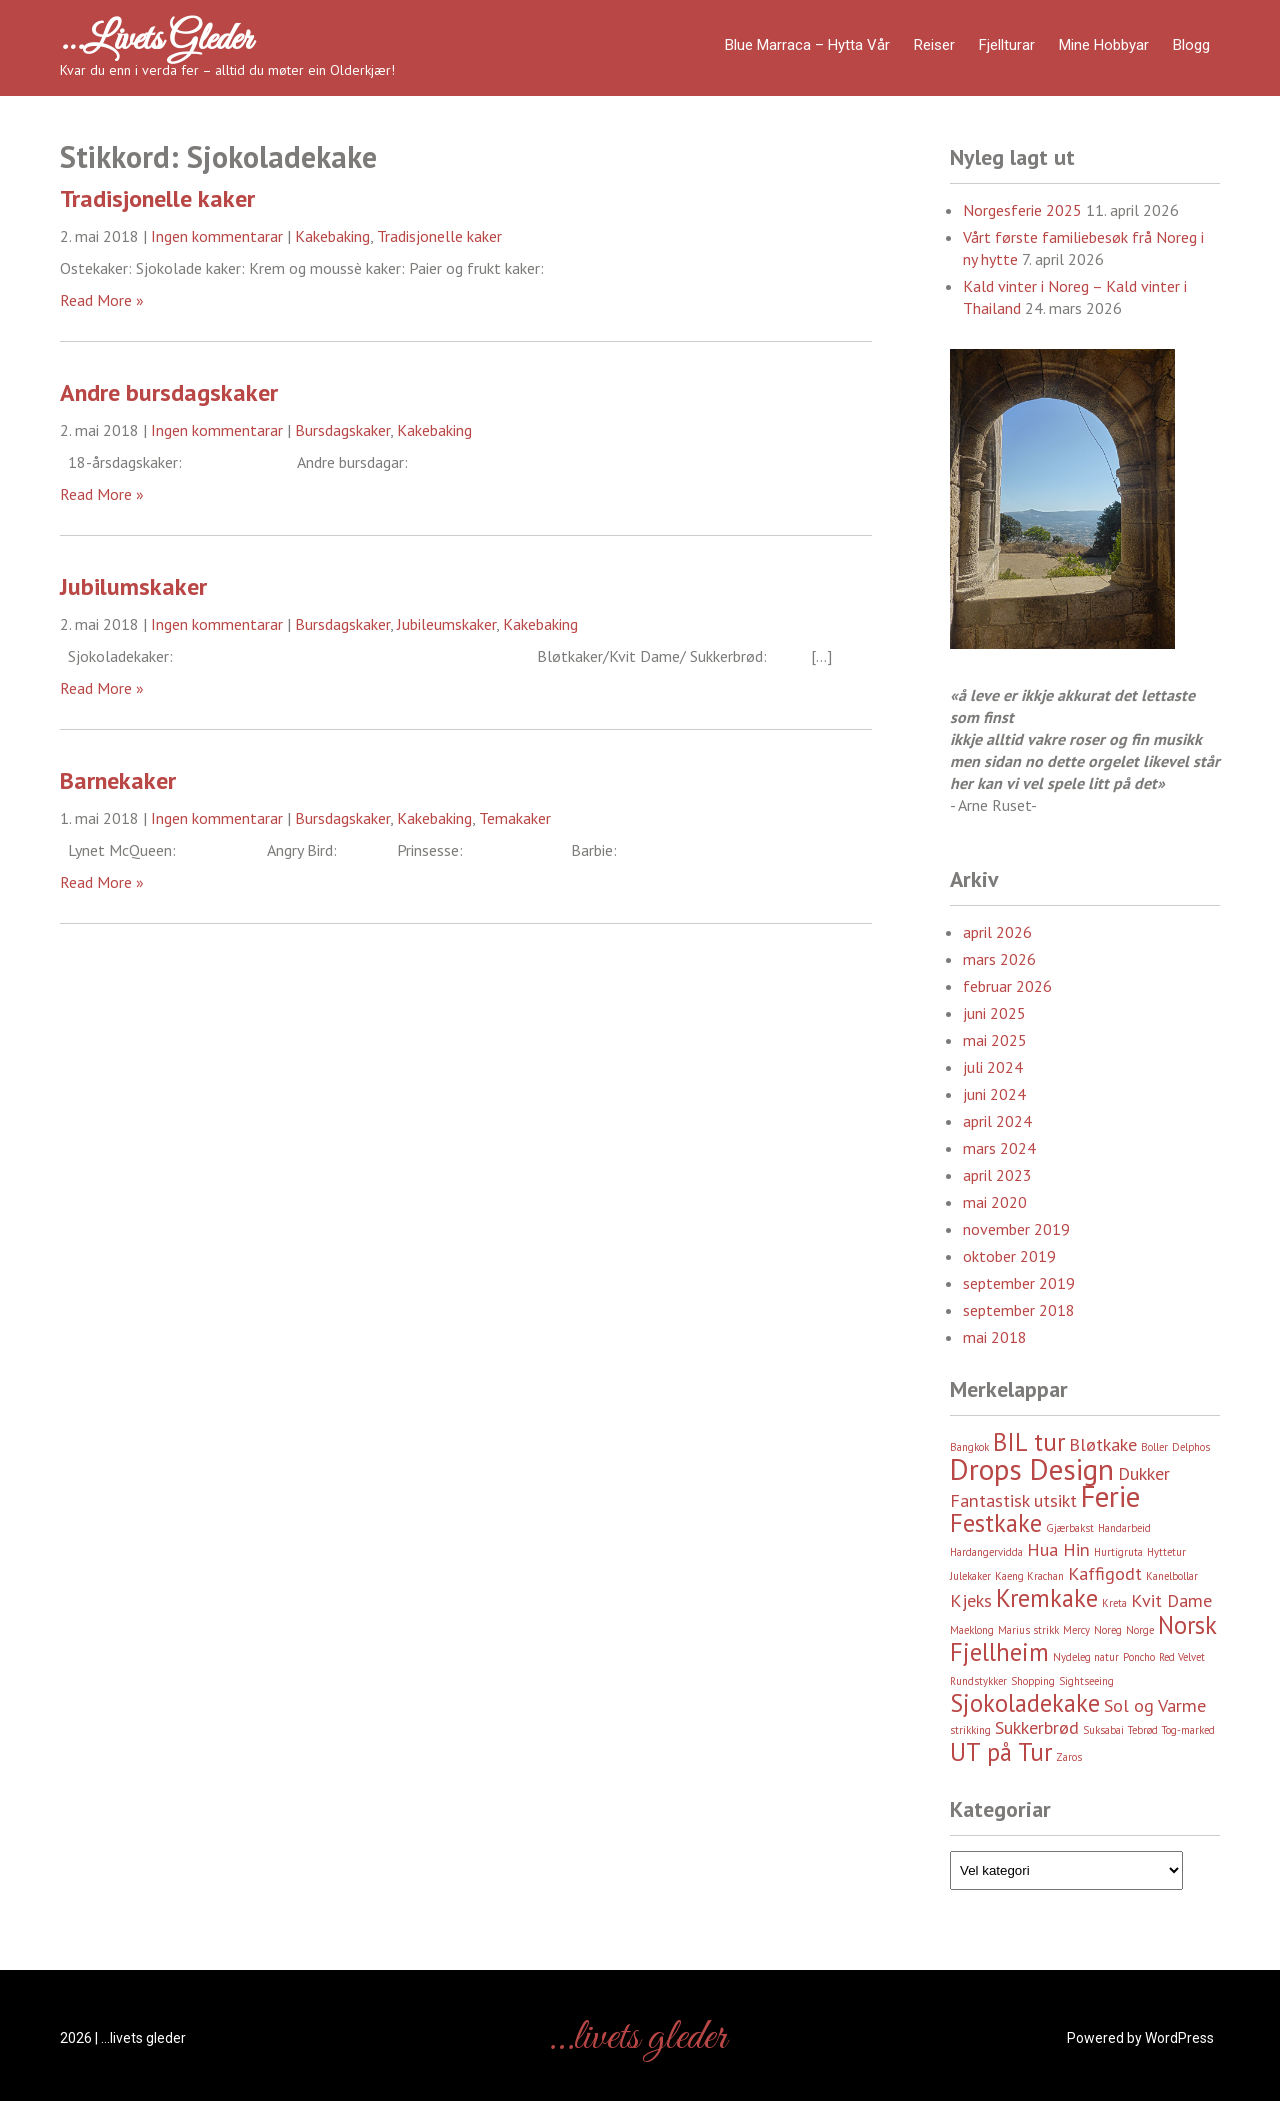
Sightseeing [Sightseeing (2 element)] (1086, 1681)
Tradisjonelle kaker (157, 198)
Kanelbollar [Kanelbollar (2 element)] (1172, 1576)
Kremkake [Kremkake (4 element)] (1047, 1598)
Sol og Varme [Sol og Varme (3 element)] (1155, 1705)
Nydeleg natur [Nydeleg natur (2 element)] (1086, 1657)
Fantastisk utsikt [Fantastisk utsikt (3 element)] (1013, 1500)
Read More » (102, 300)
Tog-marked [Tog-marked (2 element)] (1188, 1730)
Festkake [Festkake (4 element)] (996, 1523)
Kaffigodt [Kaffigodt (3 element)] (1105, 1573)
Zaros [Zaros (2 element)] (1069, 1757)
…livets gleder (156, 40)
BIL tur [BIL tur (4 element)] (1029, 1442)
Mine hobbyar (1104, 45)
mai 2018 (995, 1337)
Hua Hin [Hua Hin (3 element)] (1058, 1549)
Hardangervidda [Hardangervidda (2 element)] (986, 1552)
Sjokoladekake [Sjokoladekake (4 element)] (1025, 1703)
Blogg (1191, 45)
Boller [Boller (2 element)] (1154, 1447)
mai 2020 (995, 1202)
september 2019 (1019, 1283)
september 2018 (1019, 1310)
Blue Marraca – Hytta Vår (807, 45)
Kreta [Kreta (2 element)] (1114, 1603)
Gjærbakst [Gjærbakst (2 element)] (1070, 1528)
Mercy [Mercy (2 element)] (1076, 1630)
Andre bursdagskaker (169, 392)
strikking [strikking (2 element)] (970, 1730)
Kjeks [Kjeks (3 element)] (971, 1600)
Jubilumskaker (133, 586)
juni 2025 (994, 1013)
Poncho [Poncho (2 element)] (1139, 1657)
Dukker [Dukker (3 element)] (1144, 1473)
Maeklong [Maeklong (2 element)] (972, 1630)
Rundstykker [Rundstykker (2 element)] (978, 1681)
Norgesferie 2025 (1022, 210)
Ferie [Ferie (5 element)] (1110, 1496)
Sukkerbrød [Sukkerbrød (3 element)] (1037, 1727)
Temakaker (515, 818)
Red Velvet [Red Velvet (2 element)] (1182, 1657)
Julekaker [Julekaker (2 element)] (970, 1576)
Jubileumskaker (446, 624)
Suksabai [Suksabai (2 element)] (1103, 1730)
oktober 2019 (1009, 1256)
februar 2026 (1007, 986)
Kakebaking (332, 236)
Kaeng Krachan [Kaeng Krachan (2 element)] (1029, 1576)
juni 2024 (994, 1094)
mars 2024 (999, 1148)
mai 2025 (995, 1040)
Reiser (934, 45)
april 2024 (997, 1121)
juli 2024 (993, 1067)
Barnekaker (118, 780)
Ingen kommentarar (217, 236)
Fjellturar (1007, 45)
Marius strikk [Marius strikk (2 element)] (1028, 1630)
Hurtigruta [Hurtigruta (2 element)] (1118, 1552)
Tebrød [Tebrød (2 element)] (1143, 1730)
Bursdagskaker (342, 430)
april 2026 (997, 932)
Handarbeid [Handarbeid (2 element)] (1124, 1528)
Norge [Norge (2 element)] (1140, 1630)
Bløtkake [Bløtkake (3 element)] (1103, 1444)
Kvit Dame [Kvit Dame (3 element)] (1171, 1600)
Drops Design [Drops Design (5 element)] (1032, 1469)
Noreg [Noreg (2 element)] (1108, 1630)
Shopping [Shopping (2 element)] (1033, 1681)
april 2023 (997, 1175)
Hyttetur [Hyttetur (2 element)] (1166, 1552)
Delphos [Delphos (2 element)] (1191, 1447)
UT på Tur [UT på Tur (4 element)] (1001, 1752)
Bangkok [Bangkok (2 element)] (969, 1447)
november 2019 (1016, 1229)
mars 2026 (999, 959)
